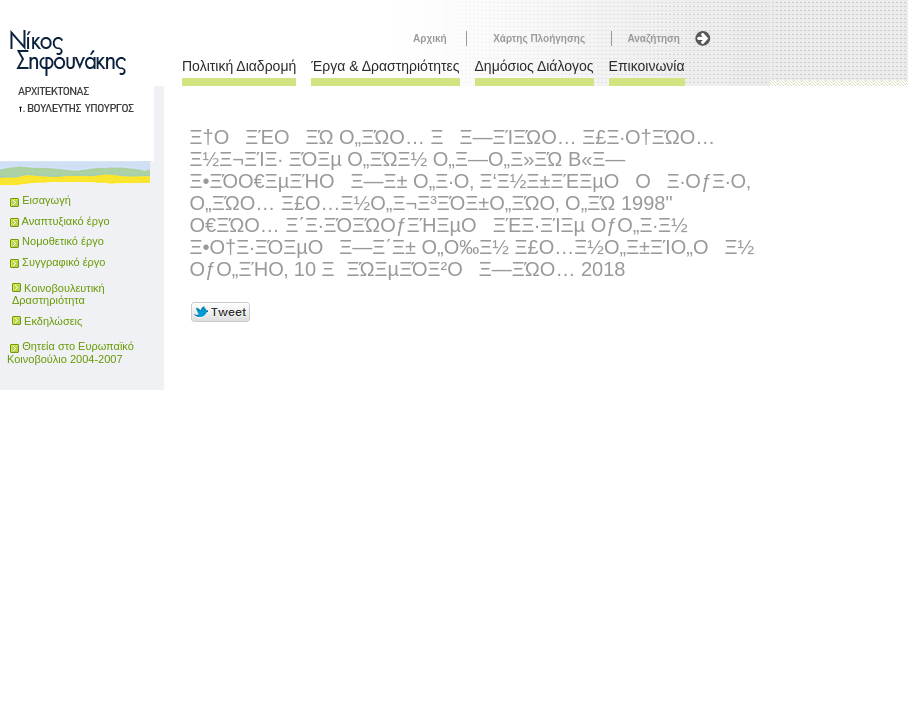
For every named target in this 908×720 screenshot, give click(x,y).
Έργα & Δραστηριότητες (385, 66)
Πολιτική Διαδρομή (239, 66)
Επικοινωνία (647, 66)
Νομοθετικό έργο (57, 241)
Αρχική (430, 38)
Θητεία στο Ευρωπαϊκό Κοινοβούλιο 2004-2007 (70, 352)
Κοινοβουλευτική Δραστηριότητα (58, 294)
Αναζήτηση (653, 38)
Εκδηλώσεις (53, 321)
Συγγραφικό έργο (57, 262)
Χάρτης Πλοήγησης (539, 38)
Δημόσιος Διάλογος (534, 66)
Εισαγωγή (46, 200)
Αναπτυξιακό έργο (59, 221)
